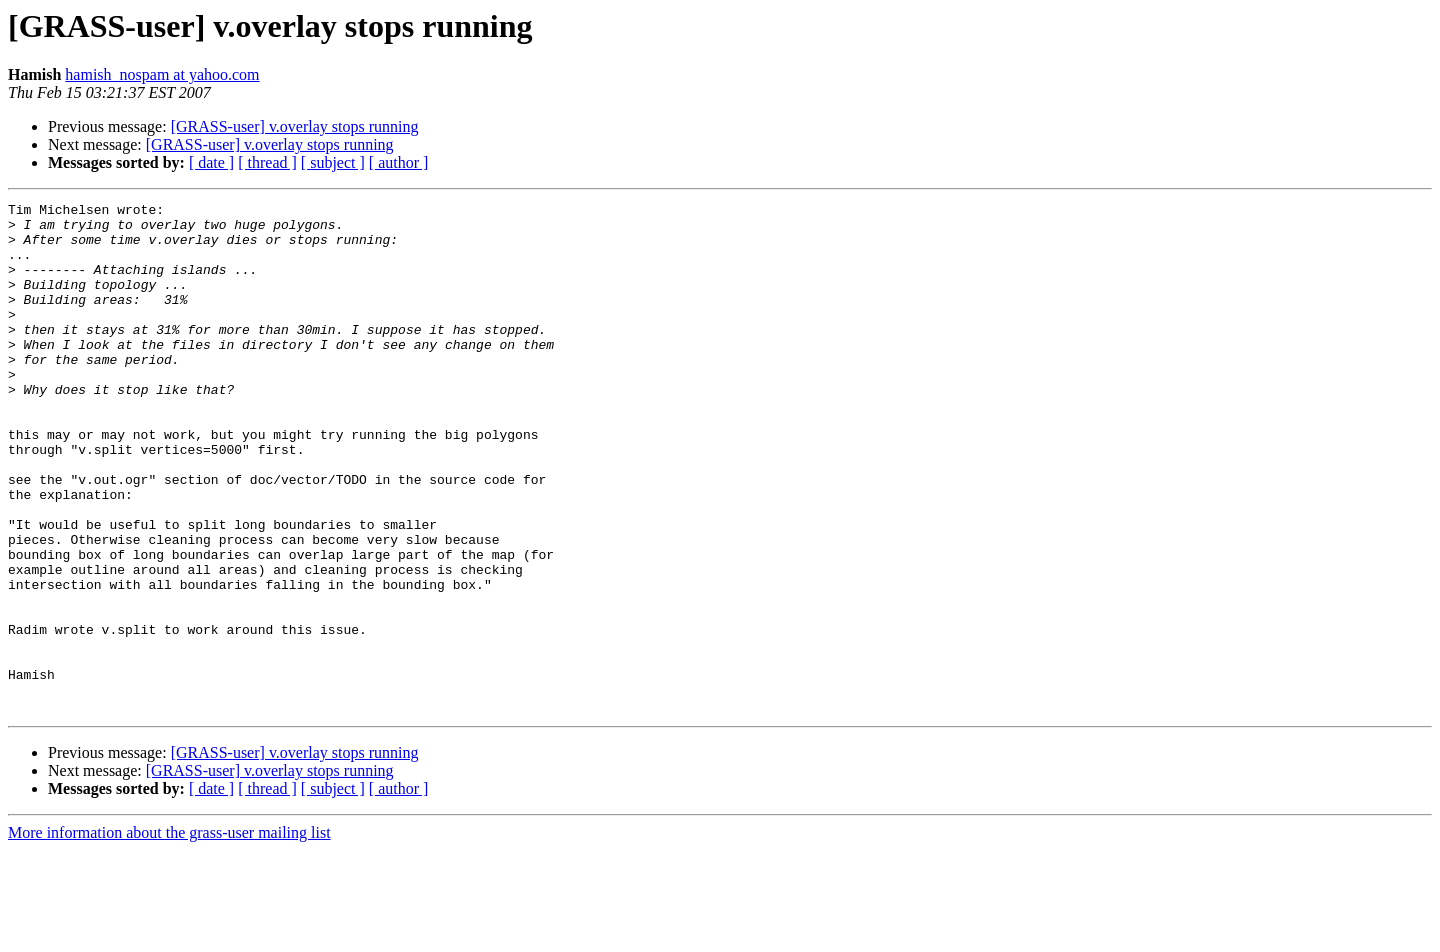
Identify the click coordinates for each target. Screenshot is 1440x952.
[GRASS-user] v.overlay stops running (295, 126)
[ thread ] (267, 162)
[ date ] (211, 162)
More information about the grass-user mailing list (169, 934)
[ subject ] (333, 162)
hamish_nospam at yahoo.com (162, 74)
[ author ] (399, 162)
